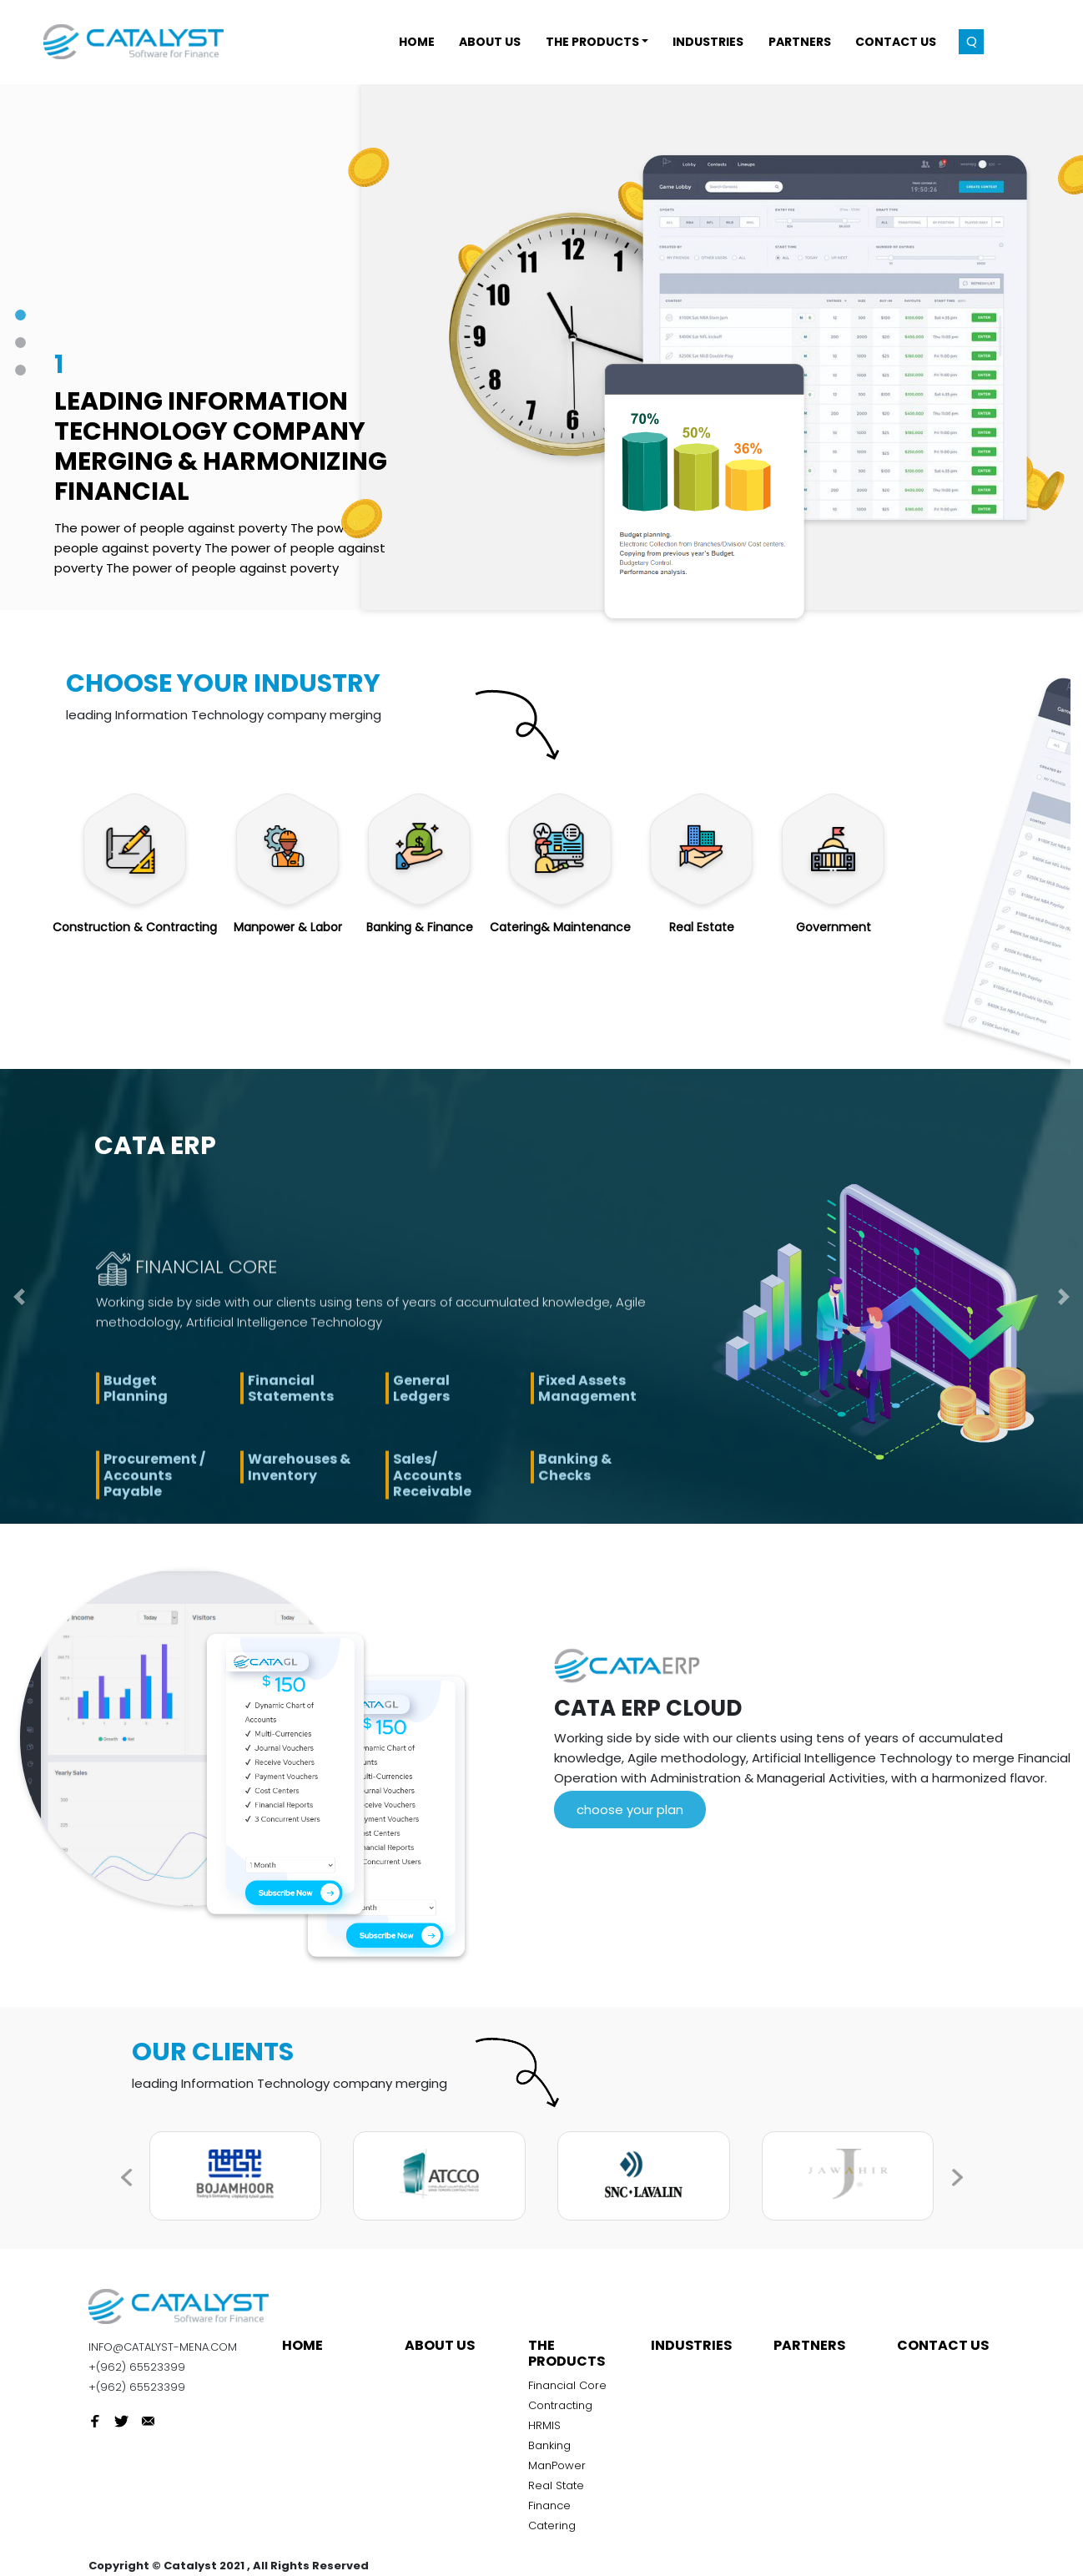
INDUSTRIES (691, 2345)
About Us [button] (490, 41)
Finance (549, 2505)
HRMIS (544, 2425)
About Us (440, 2345)
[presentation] (968, 2185)
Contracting (560, 2405)
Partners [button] (799, 41)
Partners (809, 2345)
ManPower (557, 2465)
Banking (549, 2445)
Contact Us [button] (895, 41)
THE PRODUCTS (566, 2353)
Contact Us (943, 2345)
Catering (552, 2525)
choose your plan (630, 1809)
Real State (556, 2485)
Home (302, 2345)
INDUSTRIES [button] (707, 41)
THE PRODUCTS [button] (592, 41)
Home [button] (417, 41)
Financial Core (567, 2385)
